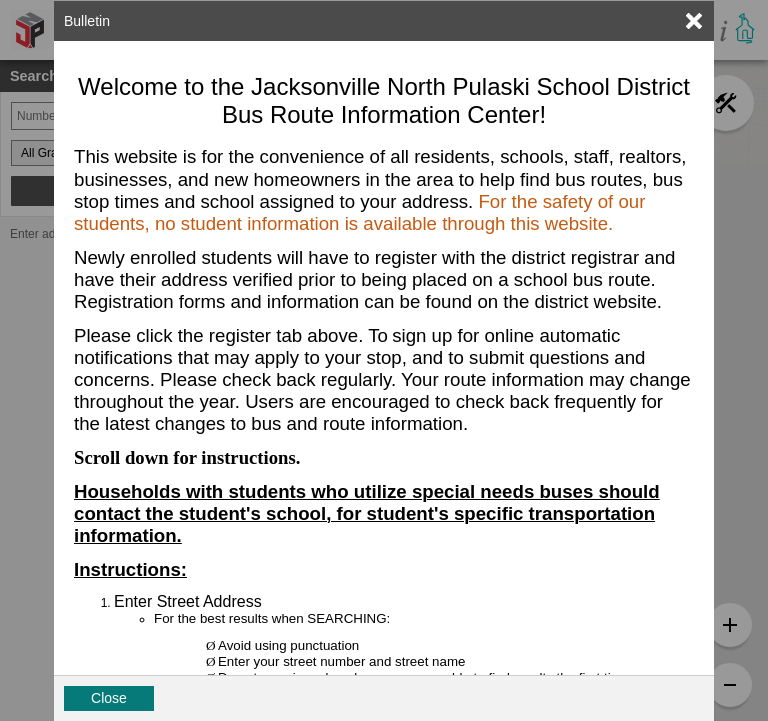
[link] (694, 21)
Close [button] (109, 698)
